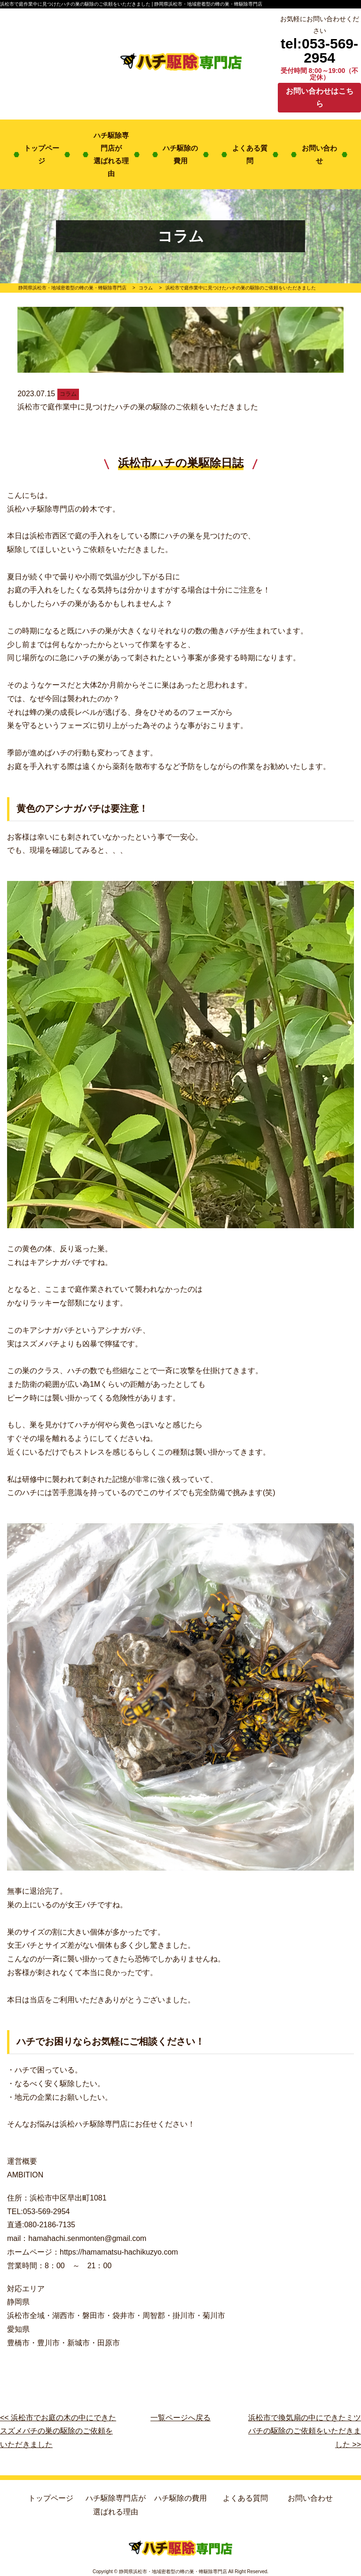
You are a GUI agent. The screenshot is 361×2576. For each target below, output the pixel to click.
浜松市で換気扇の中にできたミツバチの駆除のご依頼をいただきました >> (304, 2431)
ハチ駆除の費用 (180, 154)
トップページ (41, 154)
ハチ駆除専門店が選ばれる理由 (111, 154)
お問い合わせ (319, 154)
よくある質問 (249, 154)
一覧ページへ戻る (180, 2418)
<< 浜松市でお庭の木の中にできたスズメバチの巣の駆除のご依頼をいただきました (58, 2431)
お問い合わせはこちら (319, 97)
